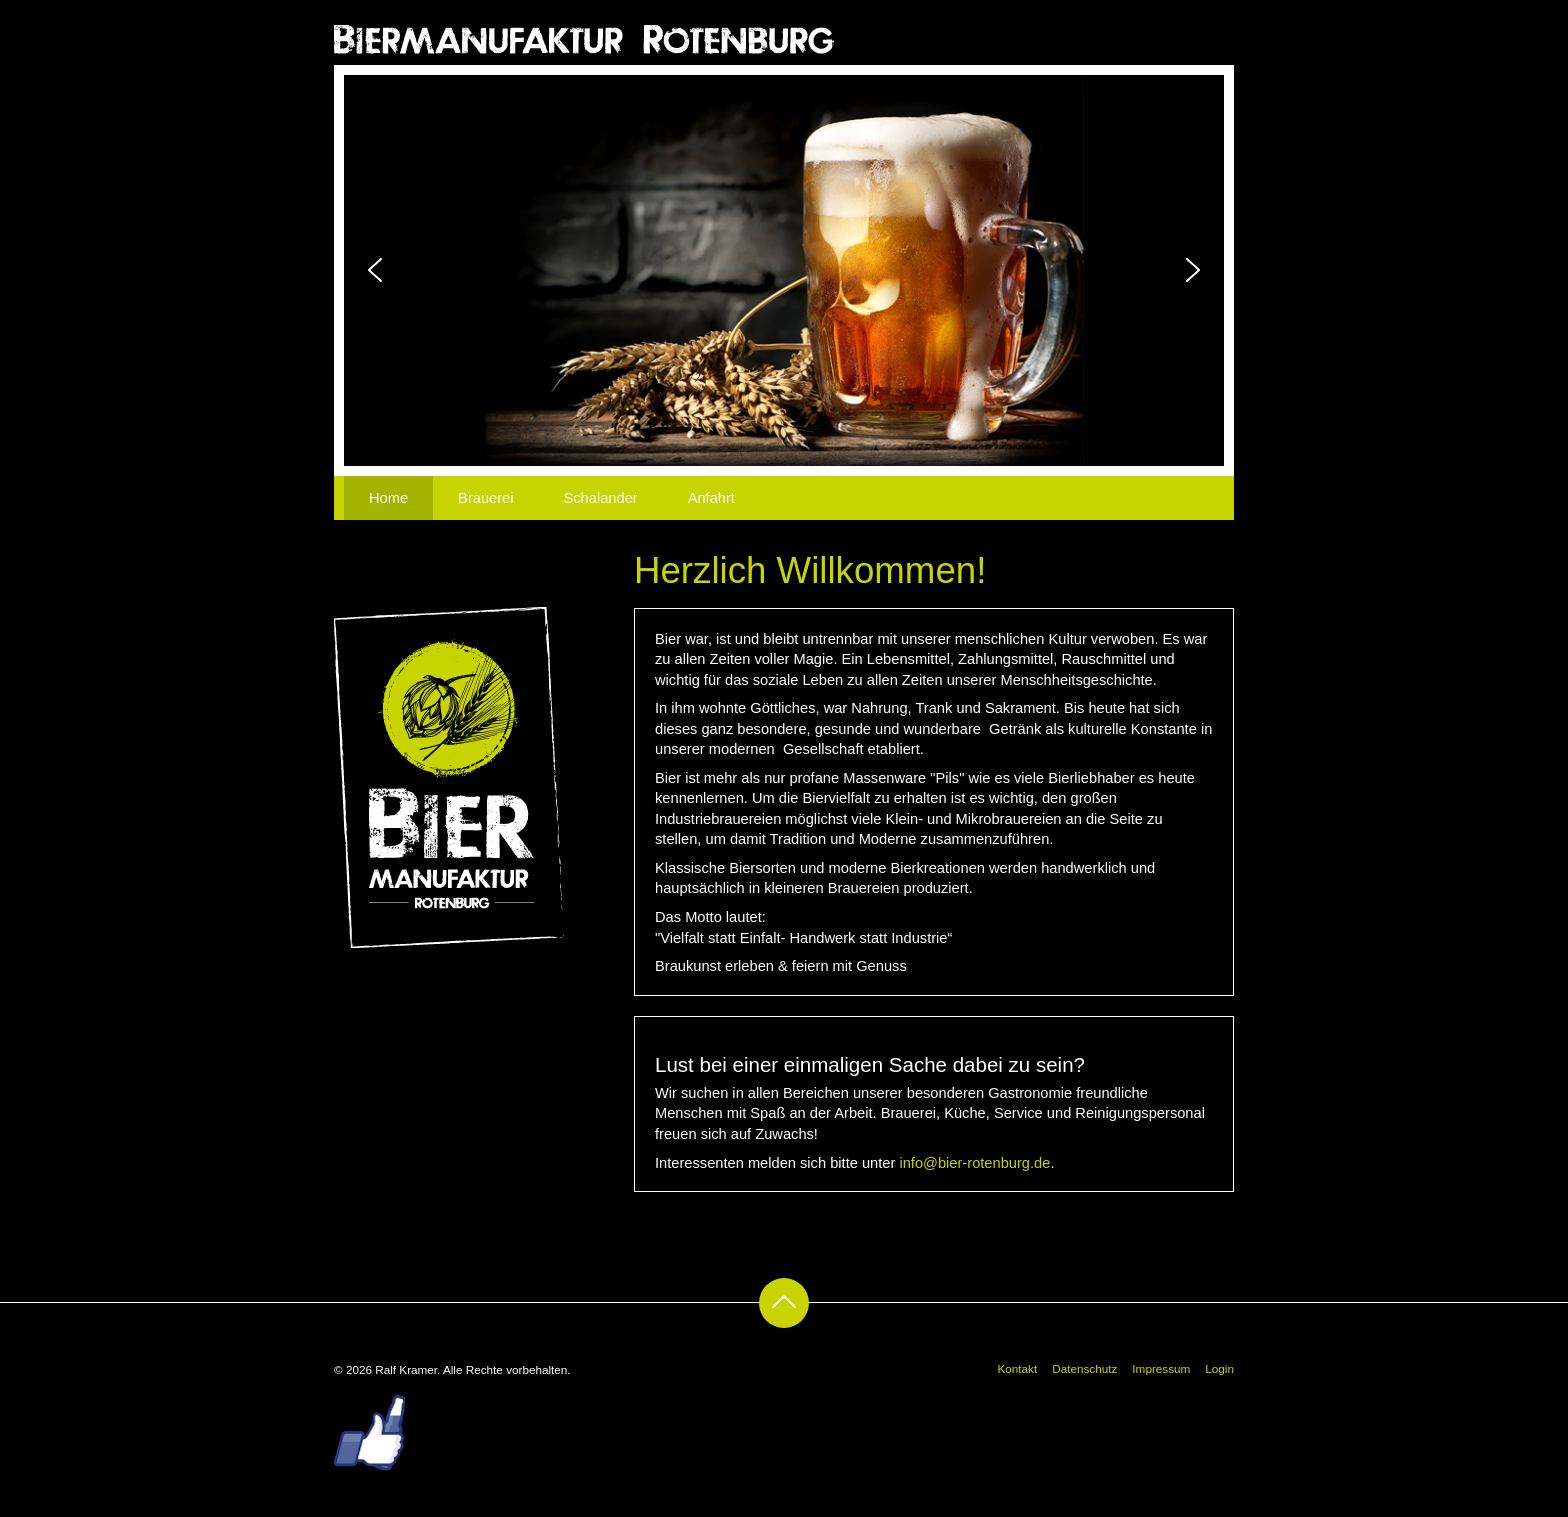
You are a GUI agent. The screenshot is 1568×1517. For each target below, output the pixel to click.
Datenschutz (1084, 1368)
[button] (375, 270)
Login (1219, 1368)
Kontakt (1017, 1368)
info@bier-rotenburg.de (974, 1163)
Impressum (1161, 1368)
